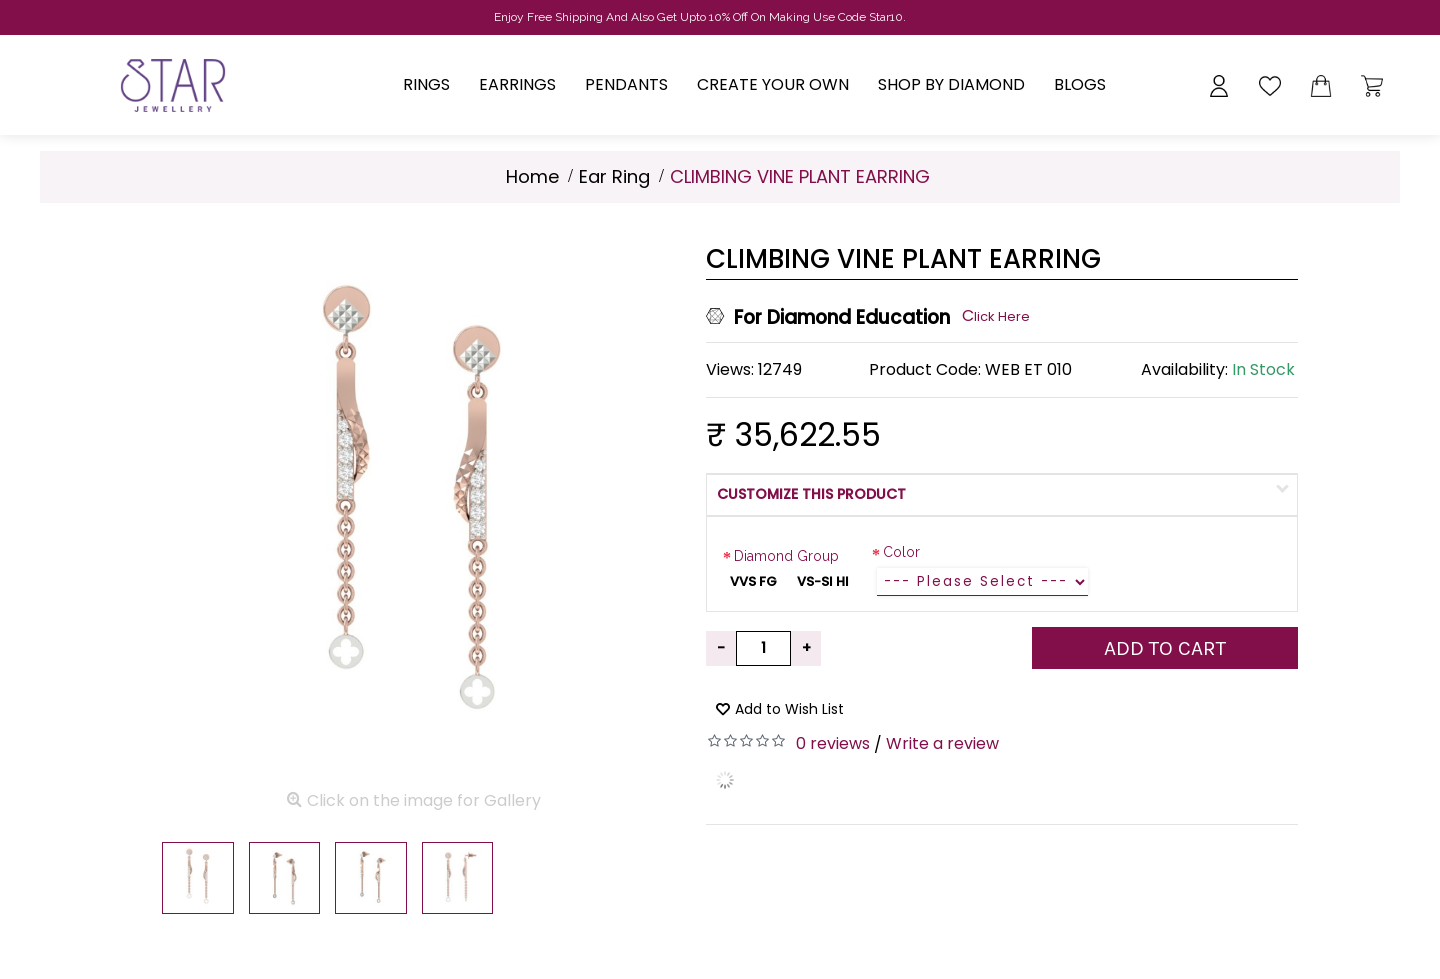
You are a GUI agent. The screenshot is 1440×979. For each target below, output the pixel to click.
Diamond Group (786, 556)
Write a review (942, 743)
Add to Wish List (789, 709)
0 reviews (833, 743)
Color (901, 552)
